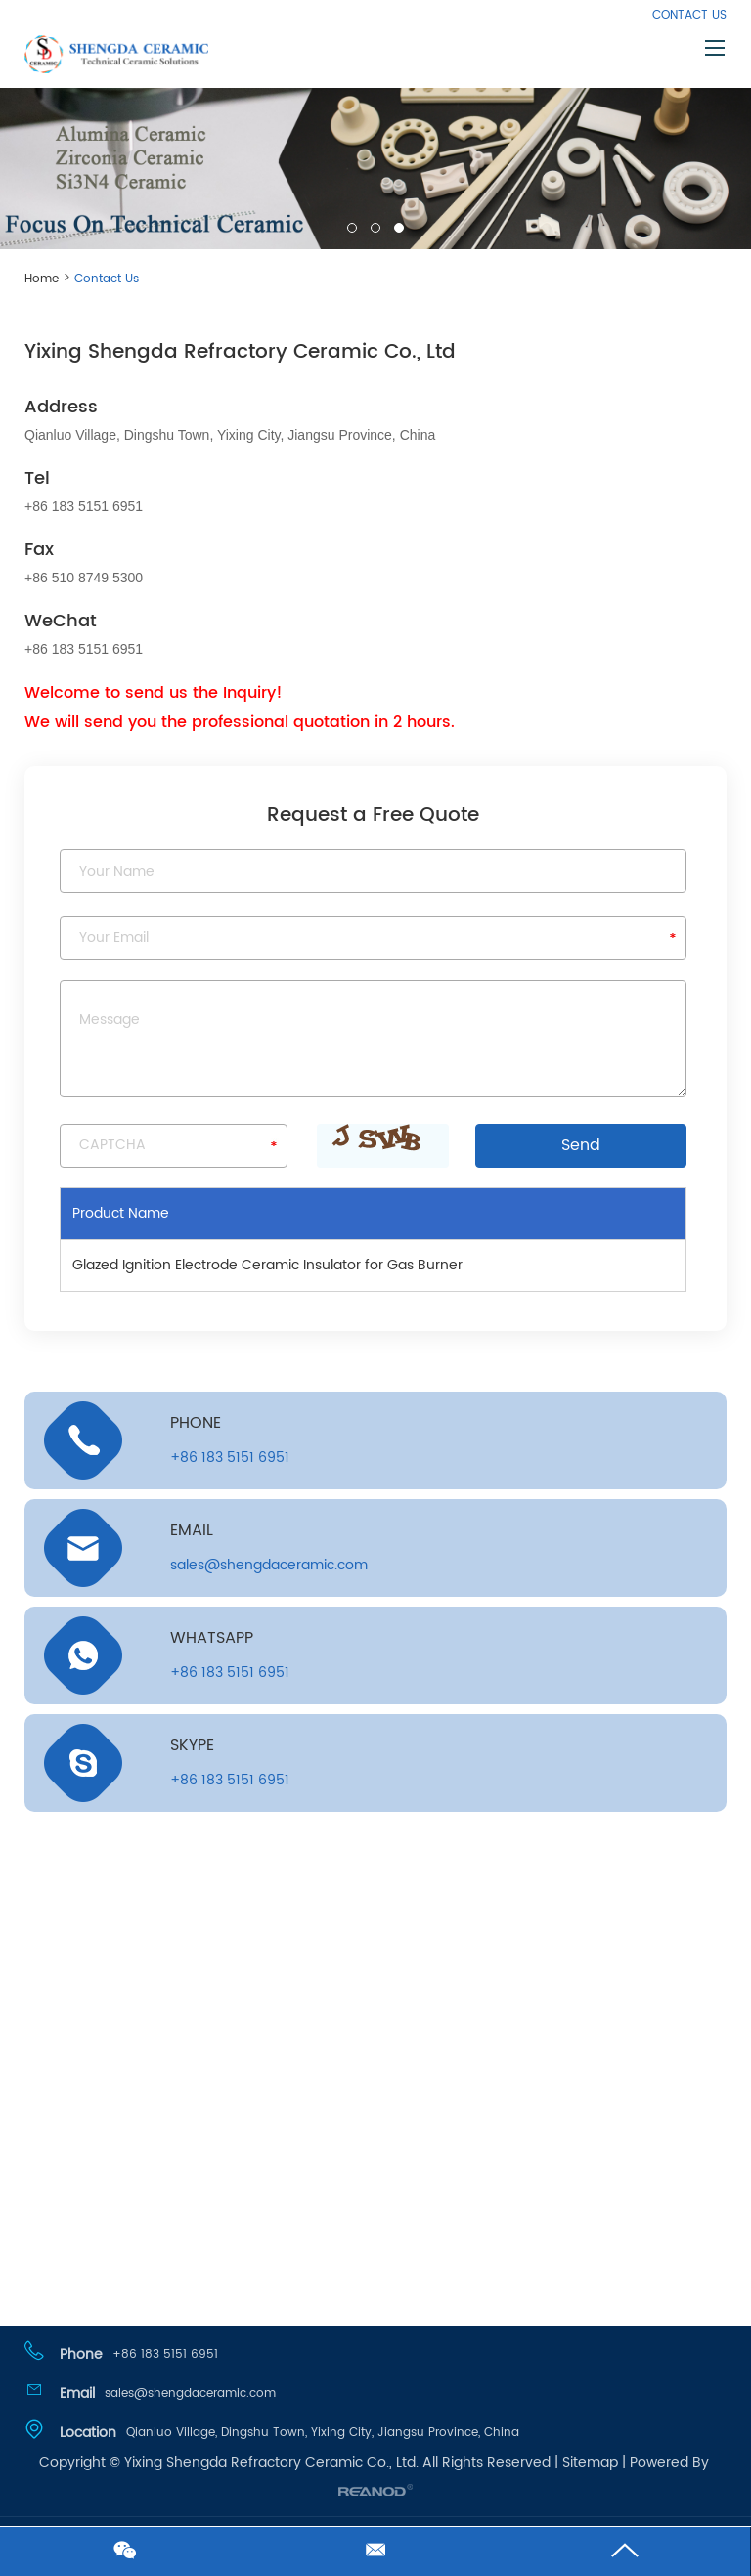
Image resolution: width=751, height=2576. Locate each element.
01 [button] (352, 228)
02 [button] (375, 228)
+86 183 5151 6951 (229, 1672)
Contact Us (689, 15)
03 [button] (399, 228)
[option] (375, 163)
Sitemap (590, 2462)
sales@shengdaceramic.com (269, 1565)
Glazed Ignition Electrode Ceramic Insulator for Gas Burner (267, 1265)
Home (41, 279)
